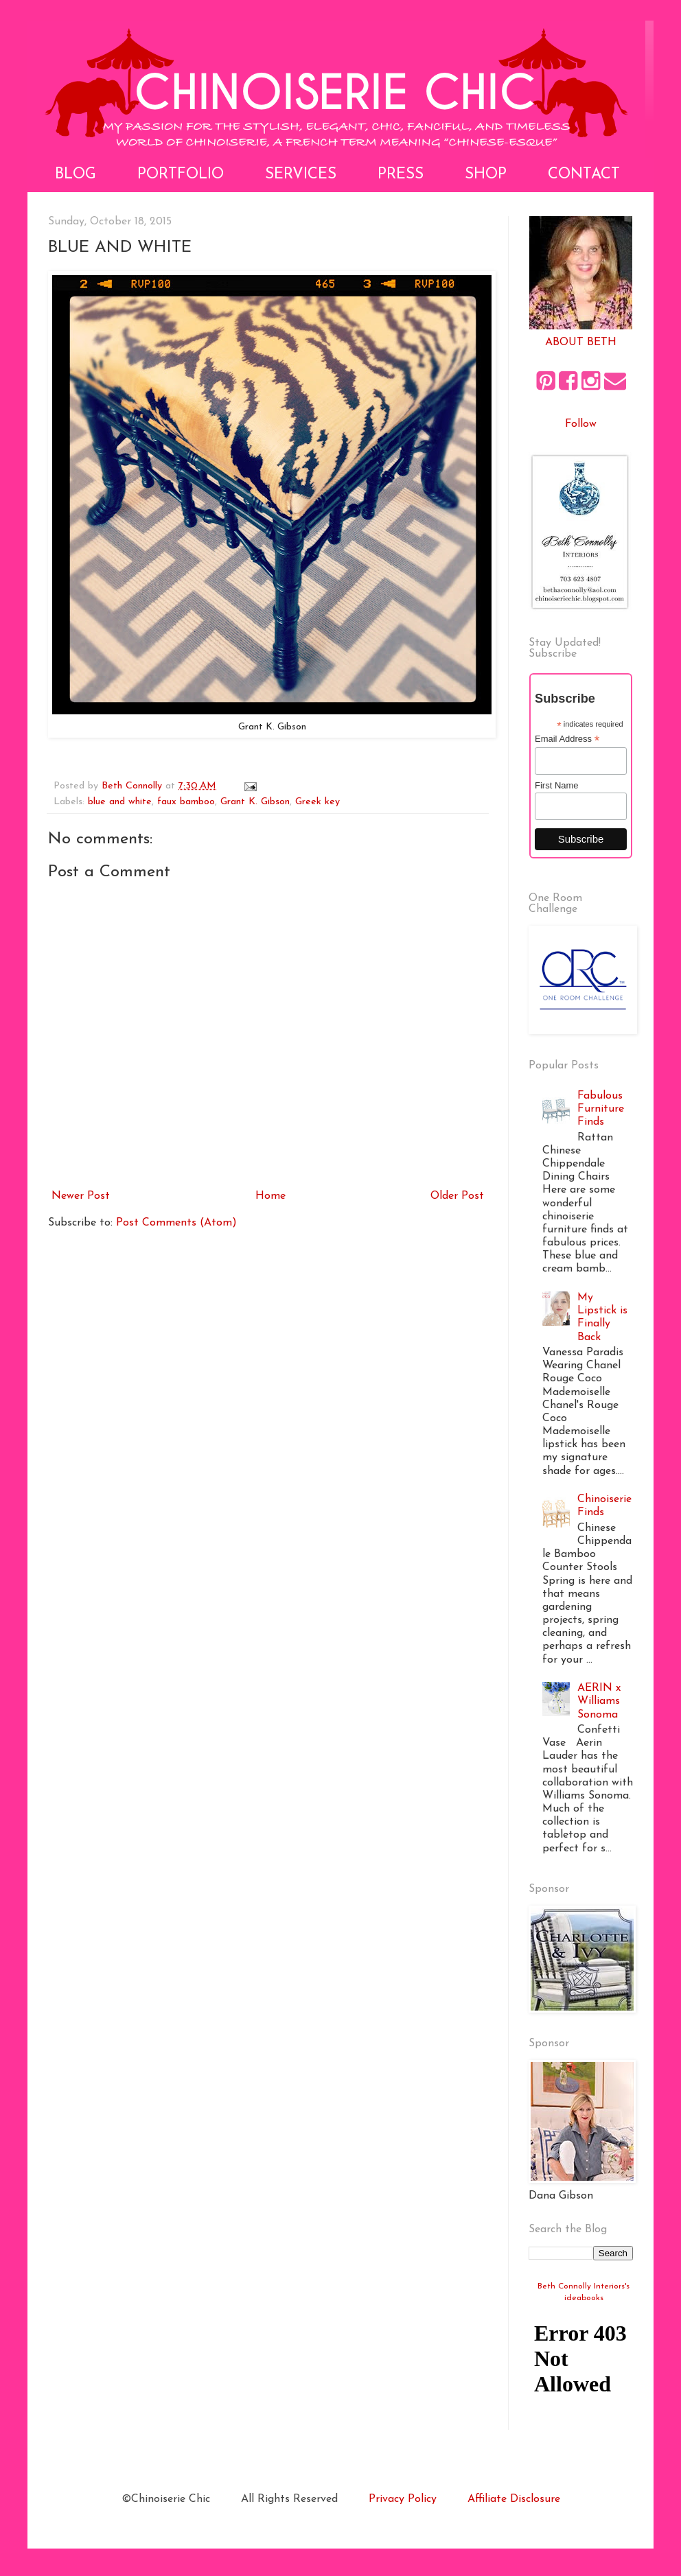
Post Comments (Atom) (176, 1222)
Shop (486, 175)
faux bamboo (186, 802)
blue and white (120, 802)
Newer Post (80, 1196)
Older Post (457, 1196)
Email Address (567, 739)
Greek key (317, 802)
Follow (581, 424)
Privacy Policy (403, 2499)
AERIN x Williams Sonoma (599, 1701)
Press (401, 175)
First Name (557, 785)
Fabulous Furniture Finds (600, 1108)
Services (300, 175)
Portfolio (180, 175)
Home (270, 1196)
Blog (75, 175)
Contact (584, 175)
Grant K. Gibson (255, 802)
